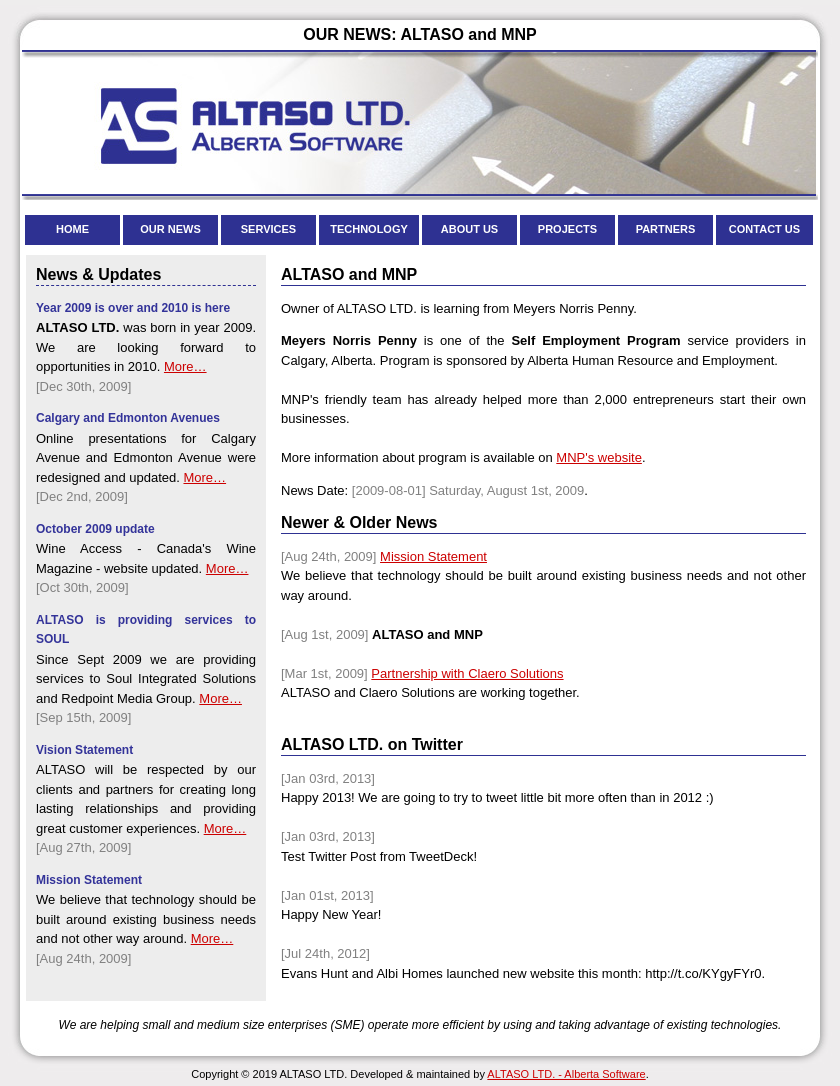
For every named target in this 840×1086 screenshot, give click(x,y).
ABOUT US (469, 229)
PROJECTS (567, 229)
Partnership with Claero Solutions (467, 673)
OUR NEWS (170, 229)
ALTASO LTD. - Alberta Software (566, 1074)
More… (185, 366)
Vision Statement (84, 750)
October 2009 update (95, 529)
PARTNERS (666, 229)
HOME (72, 229)
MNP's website (599, 457)
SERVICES (268, 229)
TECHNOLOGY (369, 229)
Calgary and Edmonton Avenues (128, 418)
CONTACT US (764, 229)
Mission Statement (433, 556)
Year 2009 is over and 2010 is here (133, 308)
